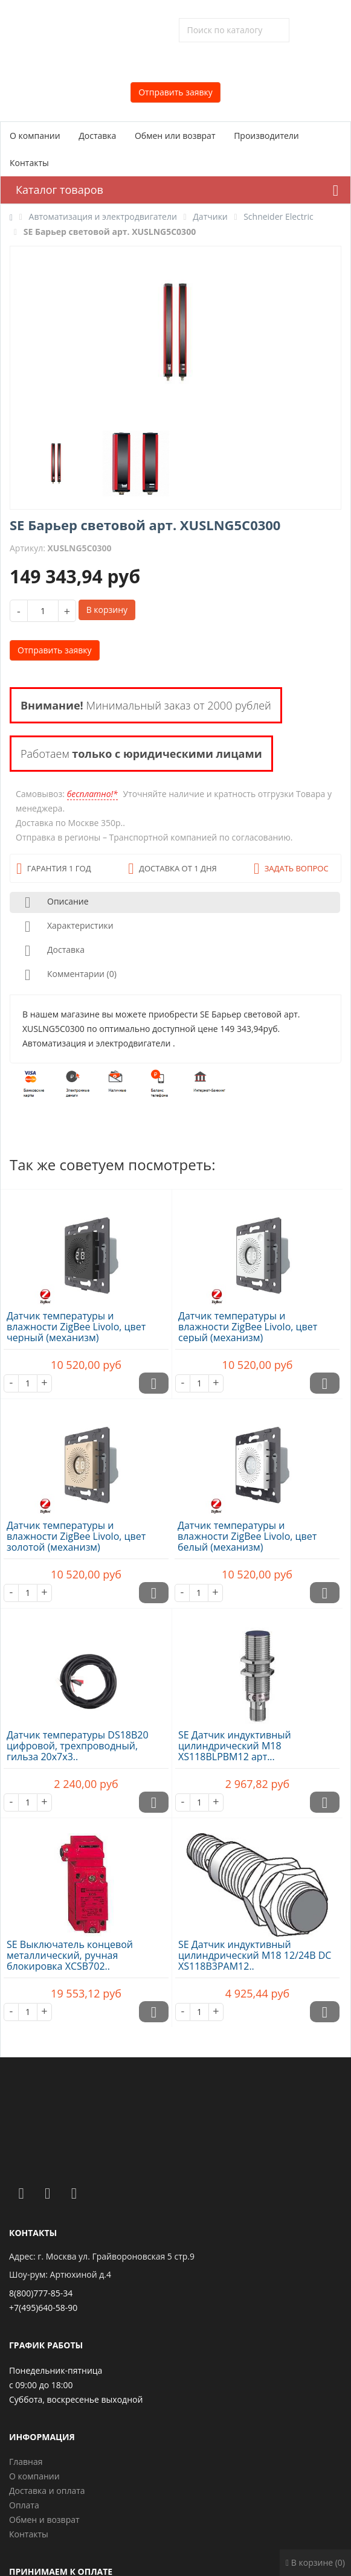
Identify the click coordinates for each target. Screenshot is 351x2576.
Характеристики (67, 926)
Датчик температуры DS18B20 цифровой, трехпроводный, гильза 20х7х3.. (78, 1745)
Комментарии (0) (68, 974)
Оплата (24, 2505)
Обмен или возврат (175, 135)
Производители (266, 135)
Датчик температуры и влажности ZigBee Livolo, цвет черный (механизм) (76, 1326)
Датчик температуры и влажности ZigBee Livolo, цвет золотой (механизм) (76, 1536)
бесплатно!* (92, 793)
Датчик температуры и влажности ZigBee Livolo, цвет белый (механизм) (247, 1536)
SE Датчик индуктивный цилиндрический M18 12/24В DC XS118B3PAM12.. (254, 1955)
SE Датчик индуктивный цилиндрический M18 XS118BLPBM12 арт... (234, 1745)
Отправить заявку (175, 92)
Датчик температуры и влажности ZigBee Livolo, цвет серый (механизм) (247, 1326)
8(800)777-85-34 (40, 2293)
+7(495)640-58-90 (43, 2307)
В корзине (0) (315, 2562)
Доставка (97, 135)
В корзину (106, 609)
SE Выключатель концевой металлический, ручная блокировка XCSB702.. (70, 1955)
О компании (35, 135)
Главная (26, 2461)
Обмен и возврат (44, 2519)
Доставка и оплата (47, 2490)
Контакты (29, 162)
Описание (54, 902)
